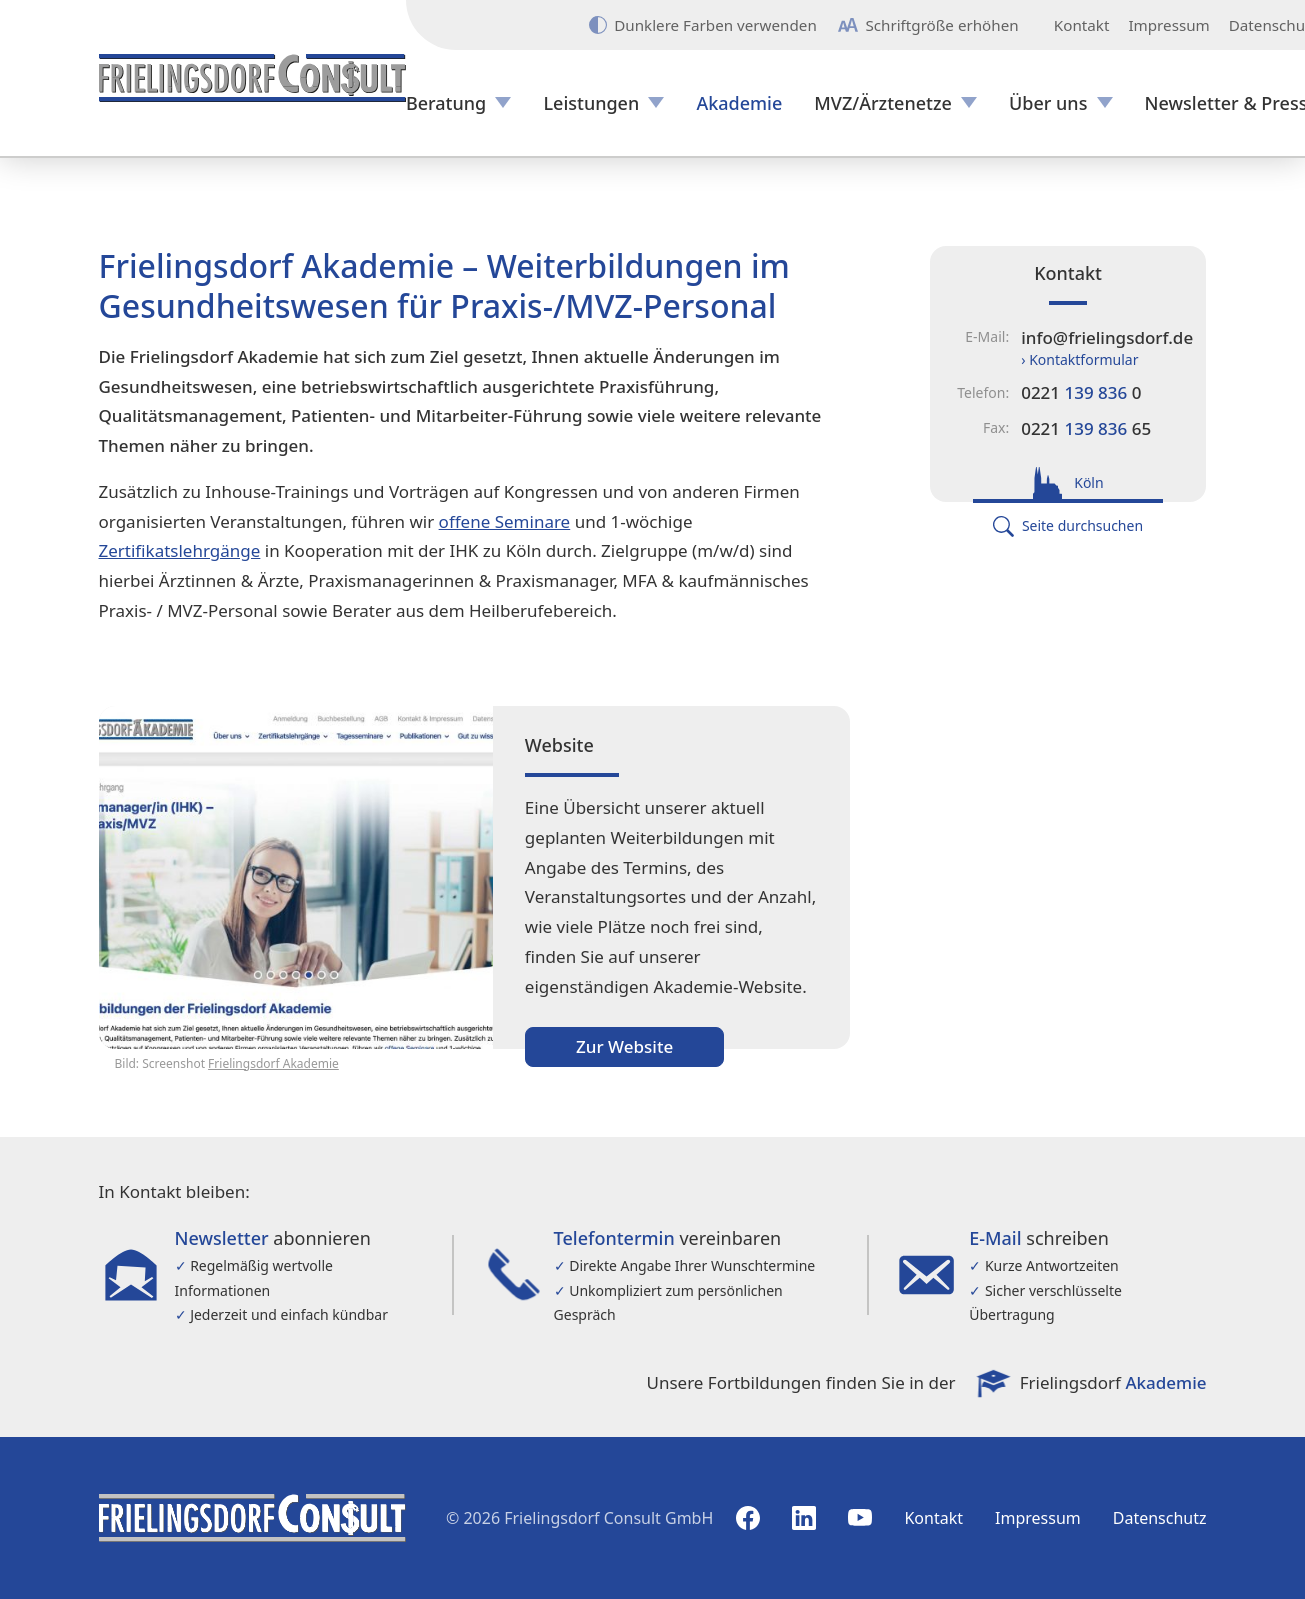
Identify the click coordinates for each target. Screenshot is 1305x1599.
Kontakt (1082, 25)
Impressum (1168, 25)
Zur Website (624, 1046)
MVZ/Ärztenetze (883, 103)
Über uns (1048, 103)
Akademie (739, 103)
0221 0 (1081, 392)
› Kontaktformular (1079, 359)
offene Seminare (505, 521)
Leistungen (591, 103)
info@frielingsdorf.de (1107, 337)
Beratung (446, 103)
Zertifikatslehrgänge (180, 550)
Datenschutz (1160, 1518)
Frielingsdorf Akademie (273, 1063)
